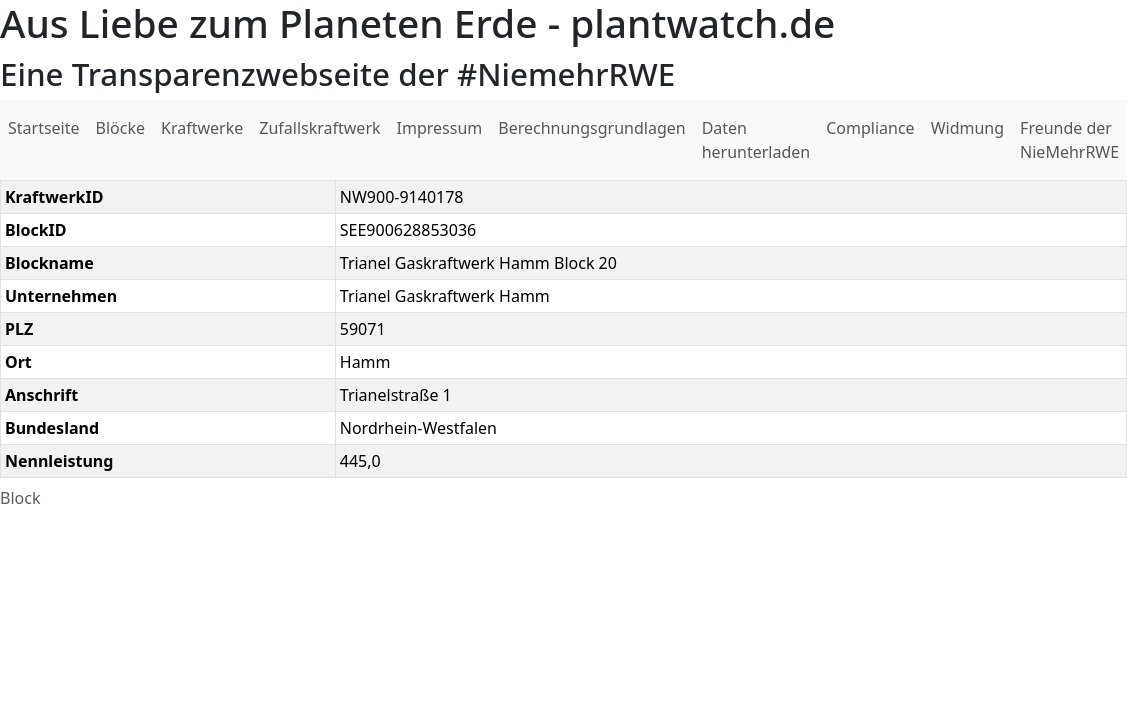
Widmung (967, 128)
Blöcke (120, 128)
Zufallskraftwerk (319, 128)
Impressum (440, 128)
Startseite (44, 128)
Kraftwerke (202, 128)
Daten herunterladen (756, 140)
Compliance (870, 128)
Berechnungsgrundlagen (591, 128)
